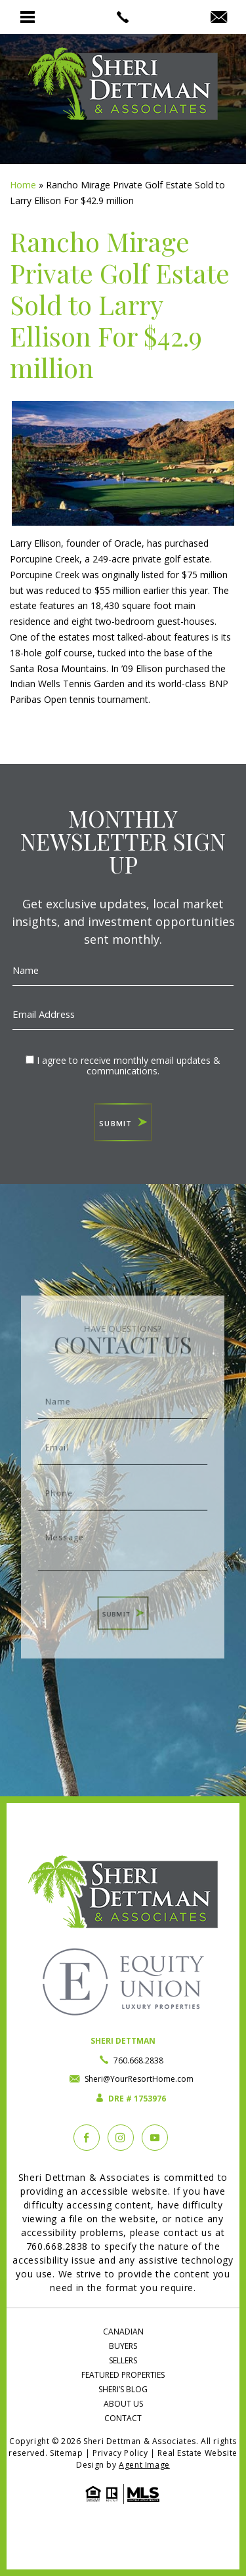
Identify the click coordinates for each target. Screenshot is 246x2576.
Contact (123, 2418)
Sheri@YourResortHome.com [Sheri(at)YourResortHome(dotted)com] (139, 2078)
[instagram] (121, 2137)
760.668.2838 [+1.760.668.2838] (138, 2060)
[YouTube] (155, 2137)
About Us (123, 2403)
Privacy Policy (120, 2453)
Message (123, 1538)
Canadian (123, 2331)
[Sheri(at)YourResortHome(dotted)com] (219, 18)
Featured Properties (123, 2374)
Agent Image (144, 2464)
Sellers (123, 2360)
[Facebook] (86, 2137)
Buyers (123, 2346)
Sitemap (66, 2453)
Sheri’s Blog (123, 2389)
